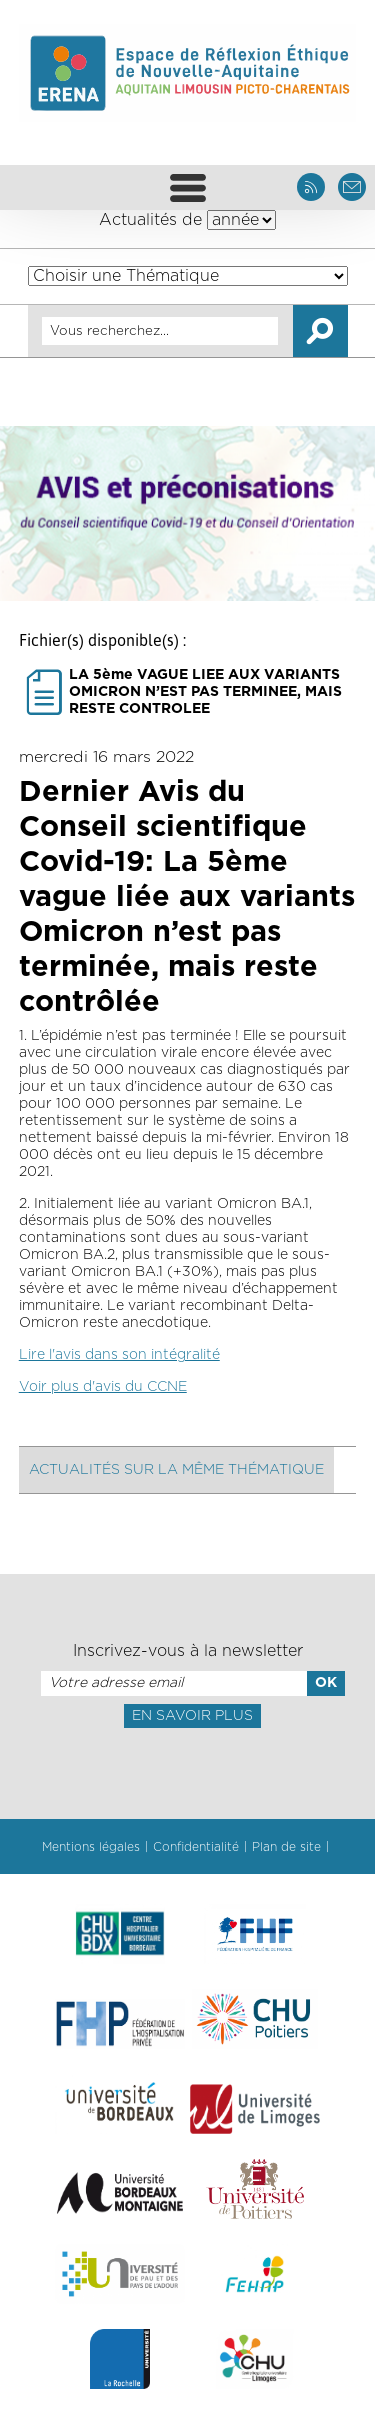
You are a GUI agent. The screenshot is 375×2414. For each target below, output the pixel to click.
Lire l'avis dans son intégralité (119, 1355)
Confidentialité (196, 1847)
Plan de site (286, 1847)
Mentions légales (91, 1847)
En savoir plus (192, 1716)
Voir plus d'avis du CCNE (103, 1387)
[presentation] (187, 1772)
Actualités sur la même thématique (176, 1470)
